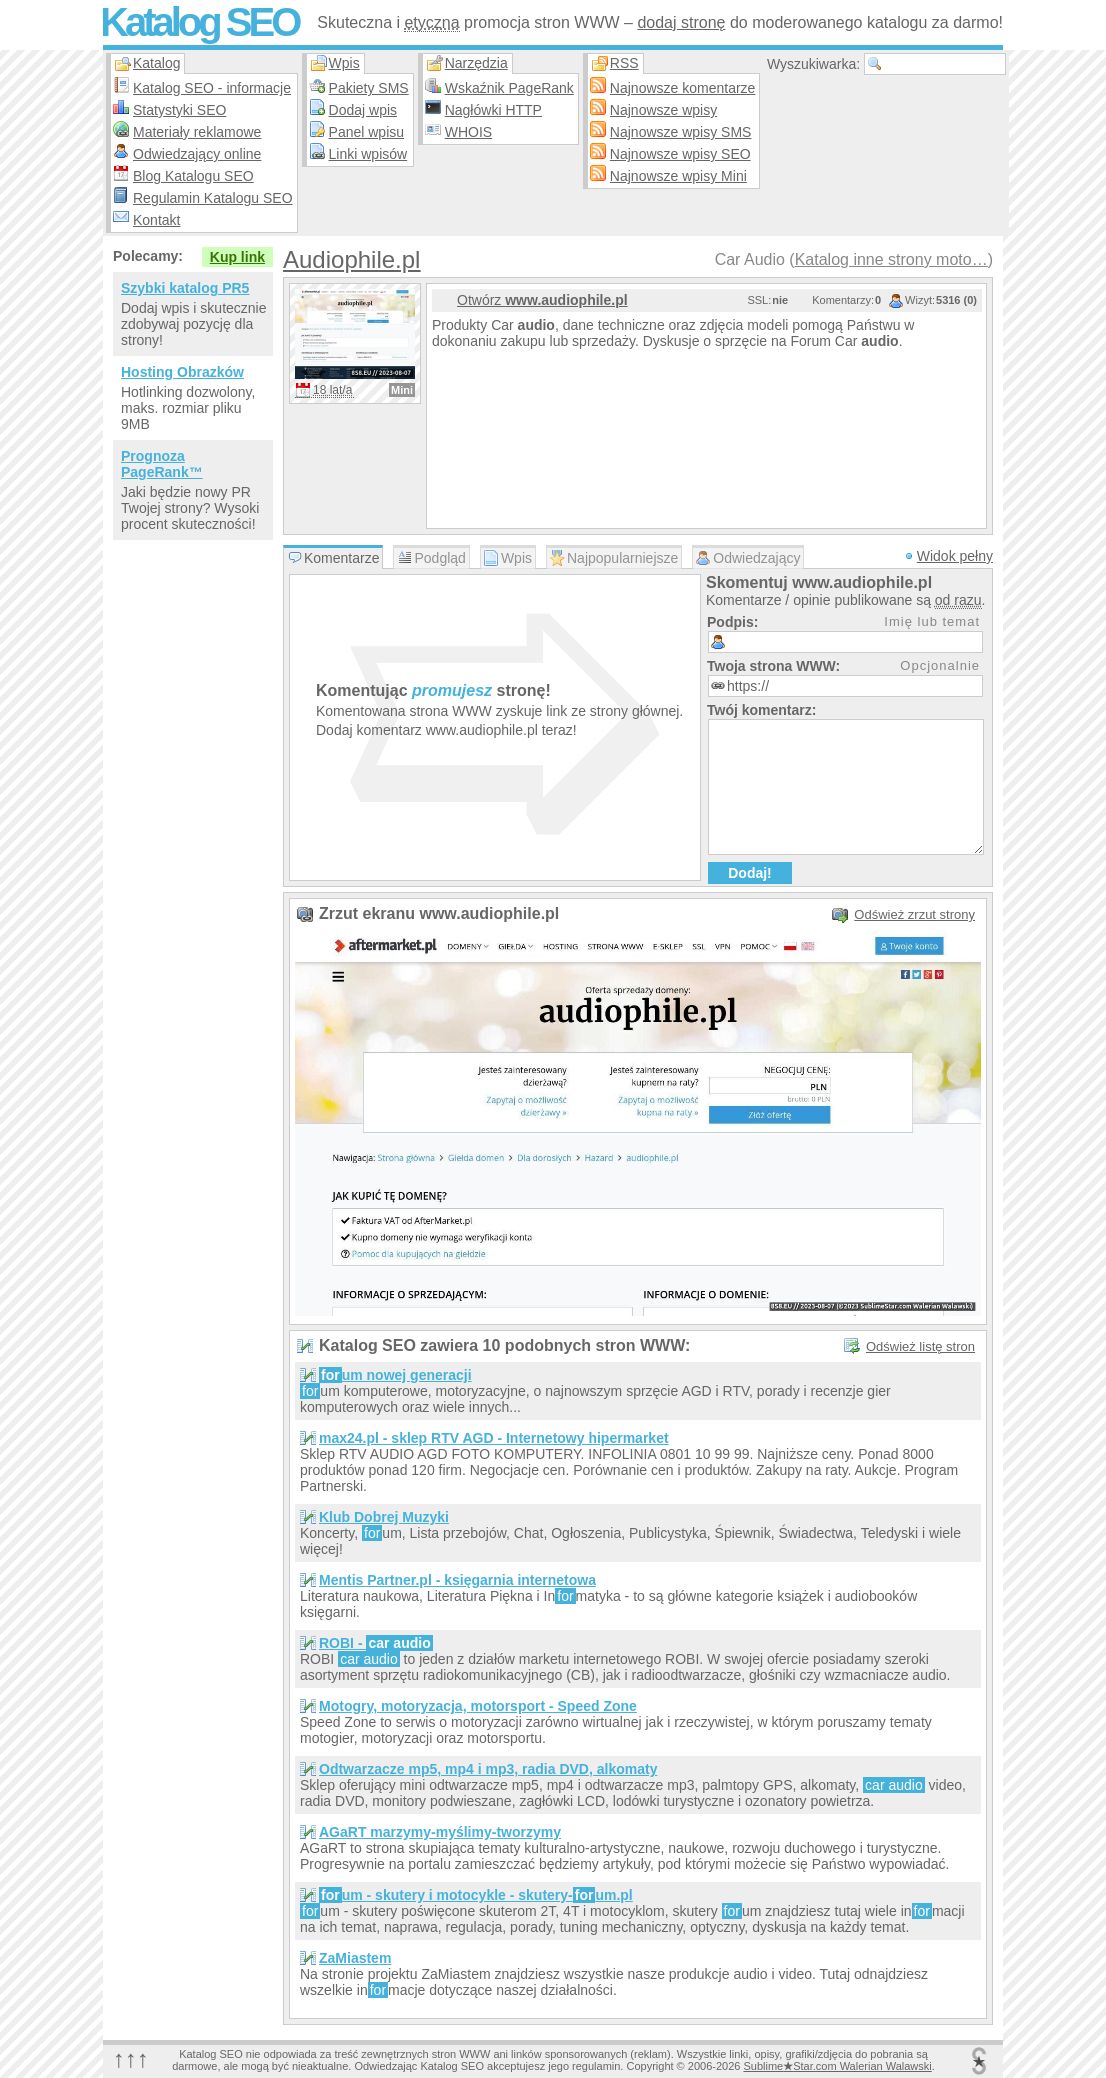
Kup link (237, 257)
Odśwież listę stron (920, 1346)
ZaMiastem (355, 1958)
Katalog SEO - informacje (212, 88)
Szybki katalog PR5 (185, 288)
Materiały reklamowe (197, 132)
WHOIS (468, 132)
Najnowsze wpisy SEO (680, 154)
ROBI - (376, 1643)
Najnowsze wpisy (663, 110)
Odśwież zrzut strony (914, 914)
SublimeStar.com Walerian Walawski (837, 2066)
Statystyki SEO (179, 110)
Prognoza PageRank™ (162, 464)
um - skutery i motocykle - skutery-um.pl (476, 1895)
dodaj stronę (681, 22)
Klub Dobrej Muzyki (384, 1517)
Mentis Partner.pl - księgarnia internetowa (457, 1580)
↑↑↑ (131, 2058)
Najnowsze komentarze (683, 88)
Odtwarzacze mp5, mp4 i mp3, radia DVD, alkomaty (488, 1769)
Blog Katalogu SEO (193, 176)
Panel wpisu (367, 132)
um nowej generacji (395, 1375)
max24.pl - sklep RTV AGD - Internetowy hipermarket (494, 1438)
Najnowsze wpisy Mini (678, 176)
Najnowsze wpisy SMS (681, 132)
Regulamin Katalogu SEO (213, 198)
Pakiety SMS (369, 88)
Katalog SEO (199, 22)
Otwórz (542, 300)
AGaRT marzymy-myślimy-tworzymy (440, 1832)
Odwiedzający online (197, 154)
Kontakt (156, 220)
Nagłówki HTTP (493, 110)
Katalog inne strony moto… (891, 259)
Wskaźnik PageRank (509, 88)
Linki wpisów (368, 154)
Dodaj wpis (363, 110)
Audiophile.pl (351, 259)
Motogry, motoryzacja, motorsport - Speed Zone (478, 1706)
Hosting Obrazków (182, 372)
